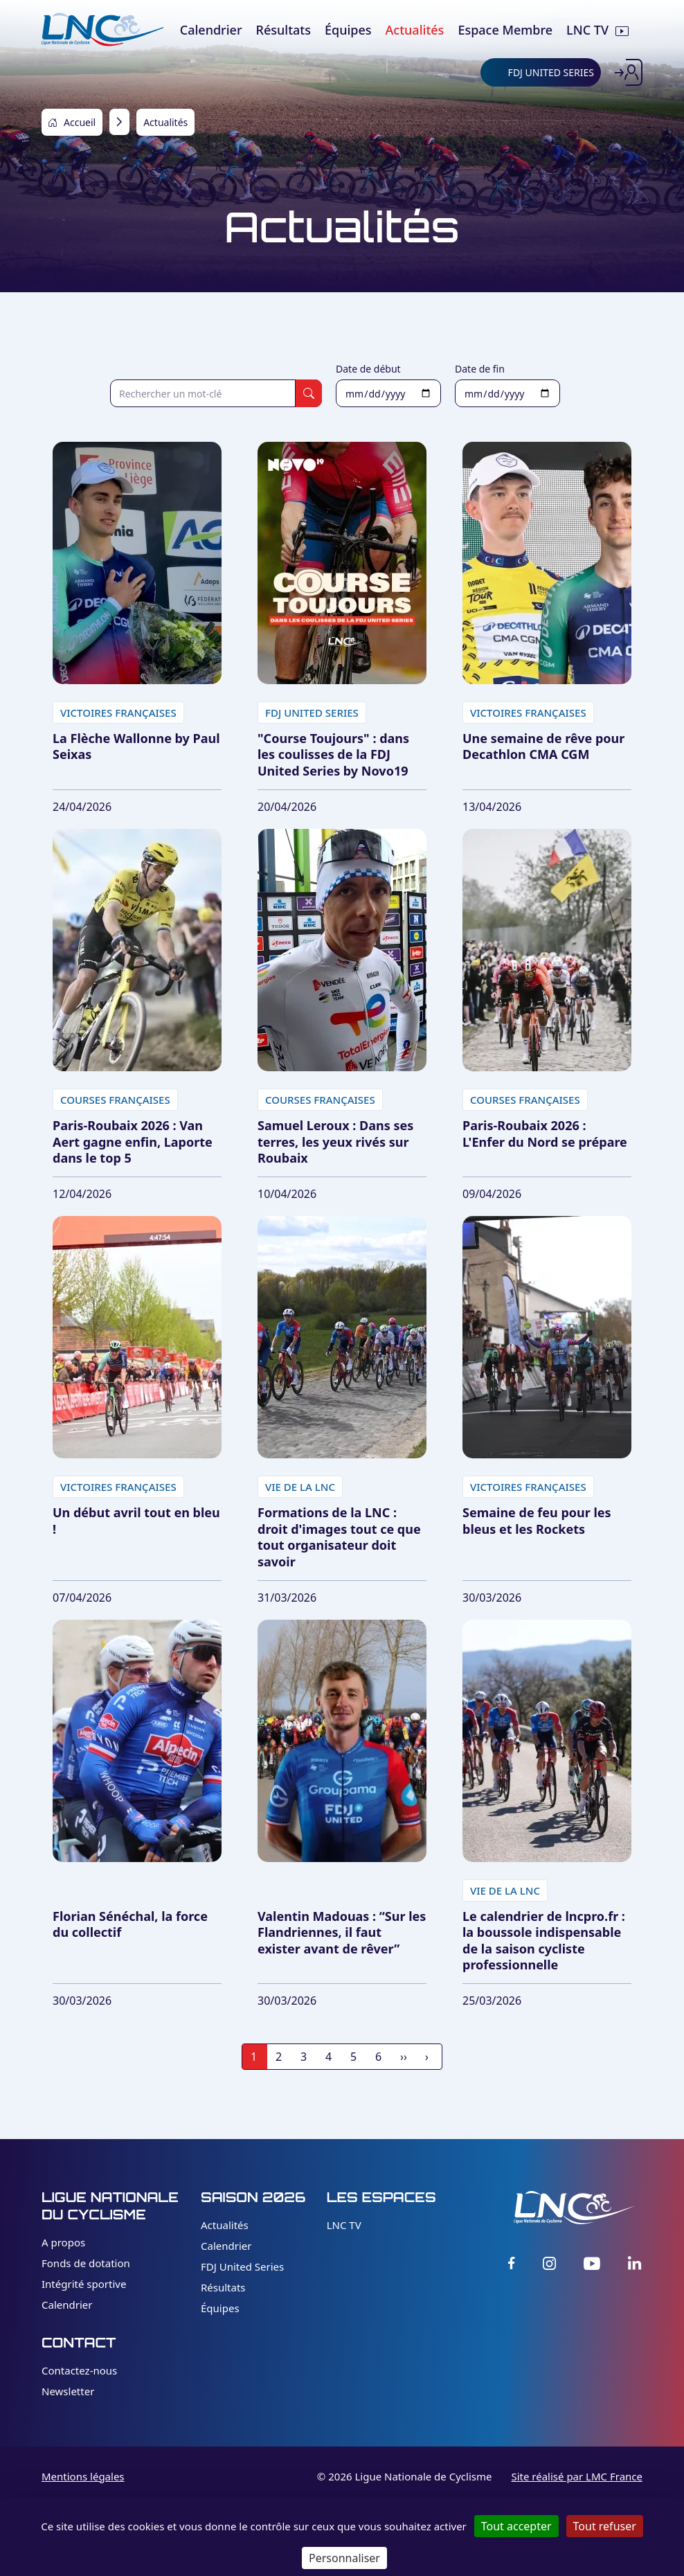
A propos (63, 2242)
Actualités (225, 2225)
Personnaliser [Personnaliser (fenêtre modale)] (344, 2558)
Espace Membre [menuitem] (505, 30)
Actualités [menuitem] (415, 30)
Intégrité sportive (84, 2284)
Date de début (368, 368)
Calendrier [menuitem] (211, 30)
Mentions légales (83, 2476)
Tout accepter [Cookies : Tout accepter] (516, 2526)
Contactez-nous (79, 2370)
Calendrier (67, 2304)
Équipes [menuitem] (348, 30)
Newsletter (68, 2391)
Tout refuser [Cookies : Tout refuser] (604, 2526)
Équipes (220, 2308)
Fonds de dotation (86, 2263)
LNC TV (344, 2225)
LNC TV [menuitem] (587, 30)
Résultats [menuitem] (283, 30)
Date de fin (480, 368)
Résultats (223, 2287)
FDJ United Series (242, 2266)
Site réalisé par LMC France (576, 2476)
